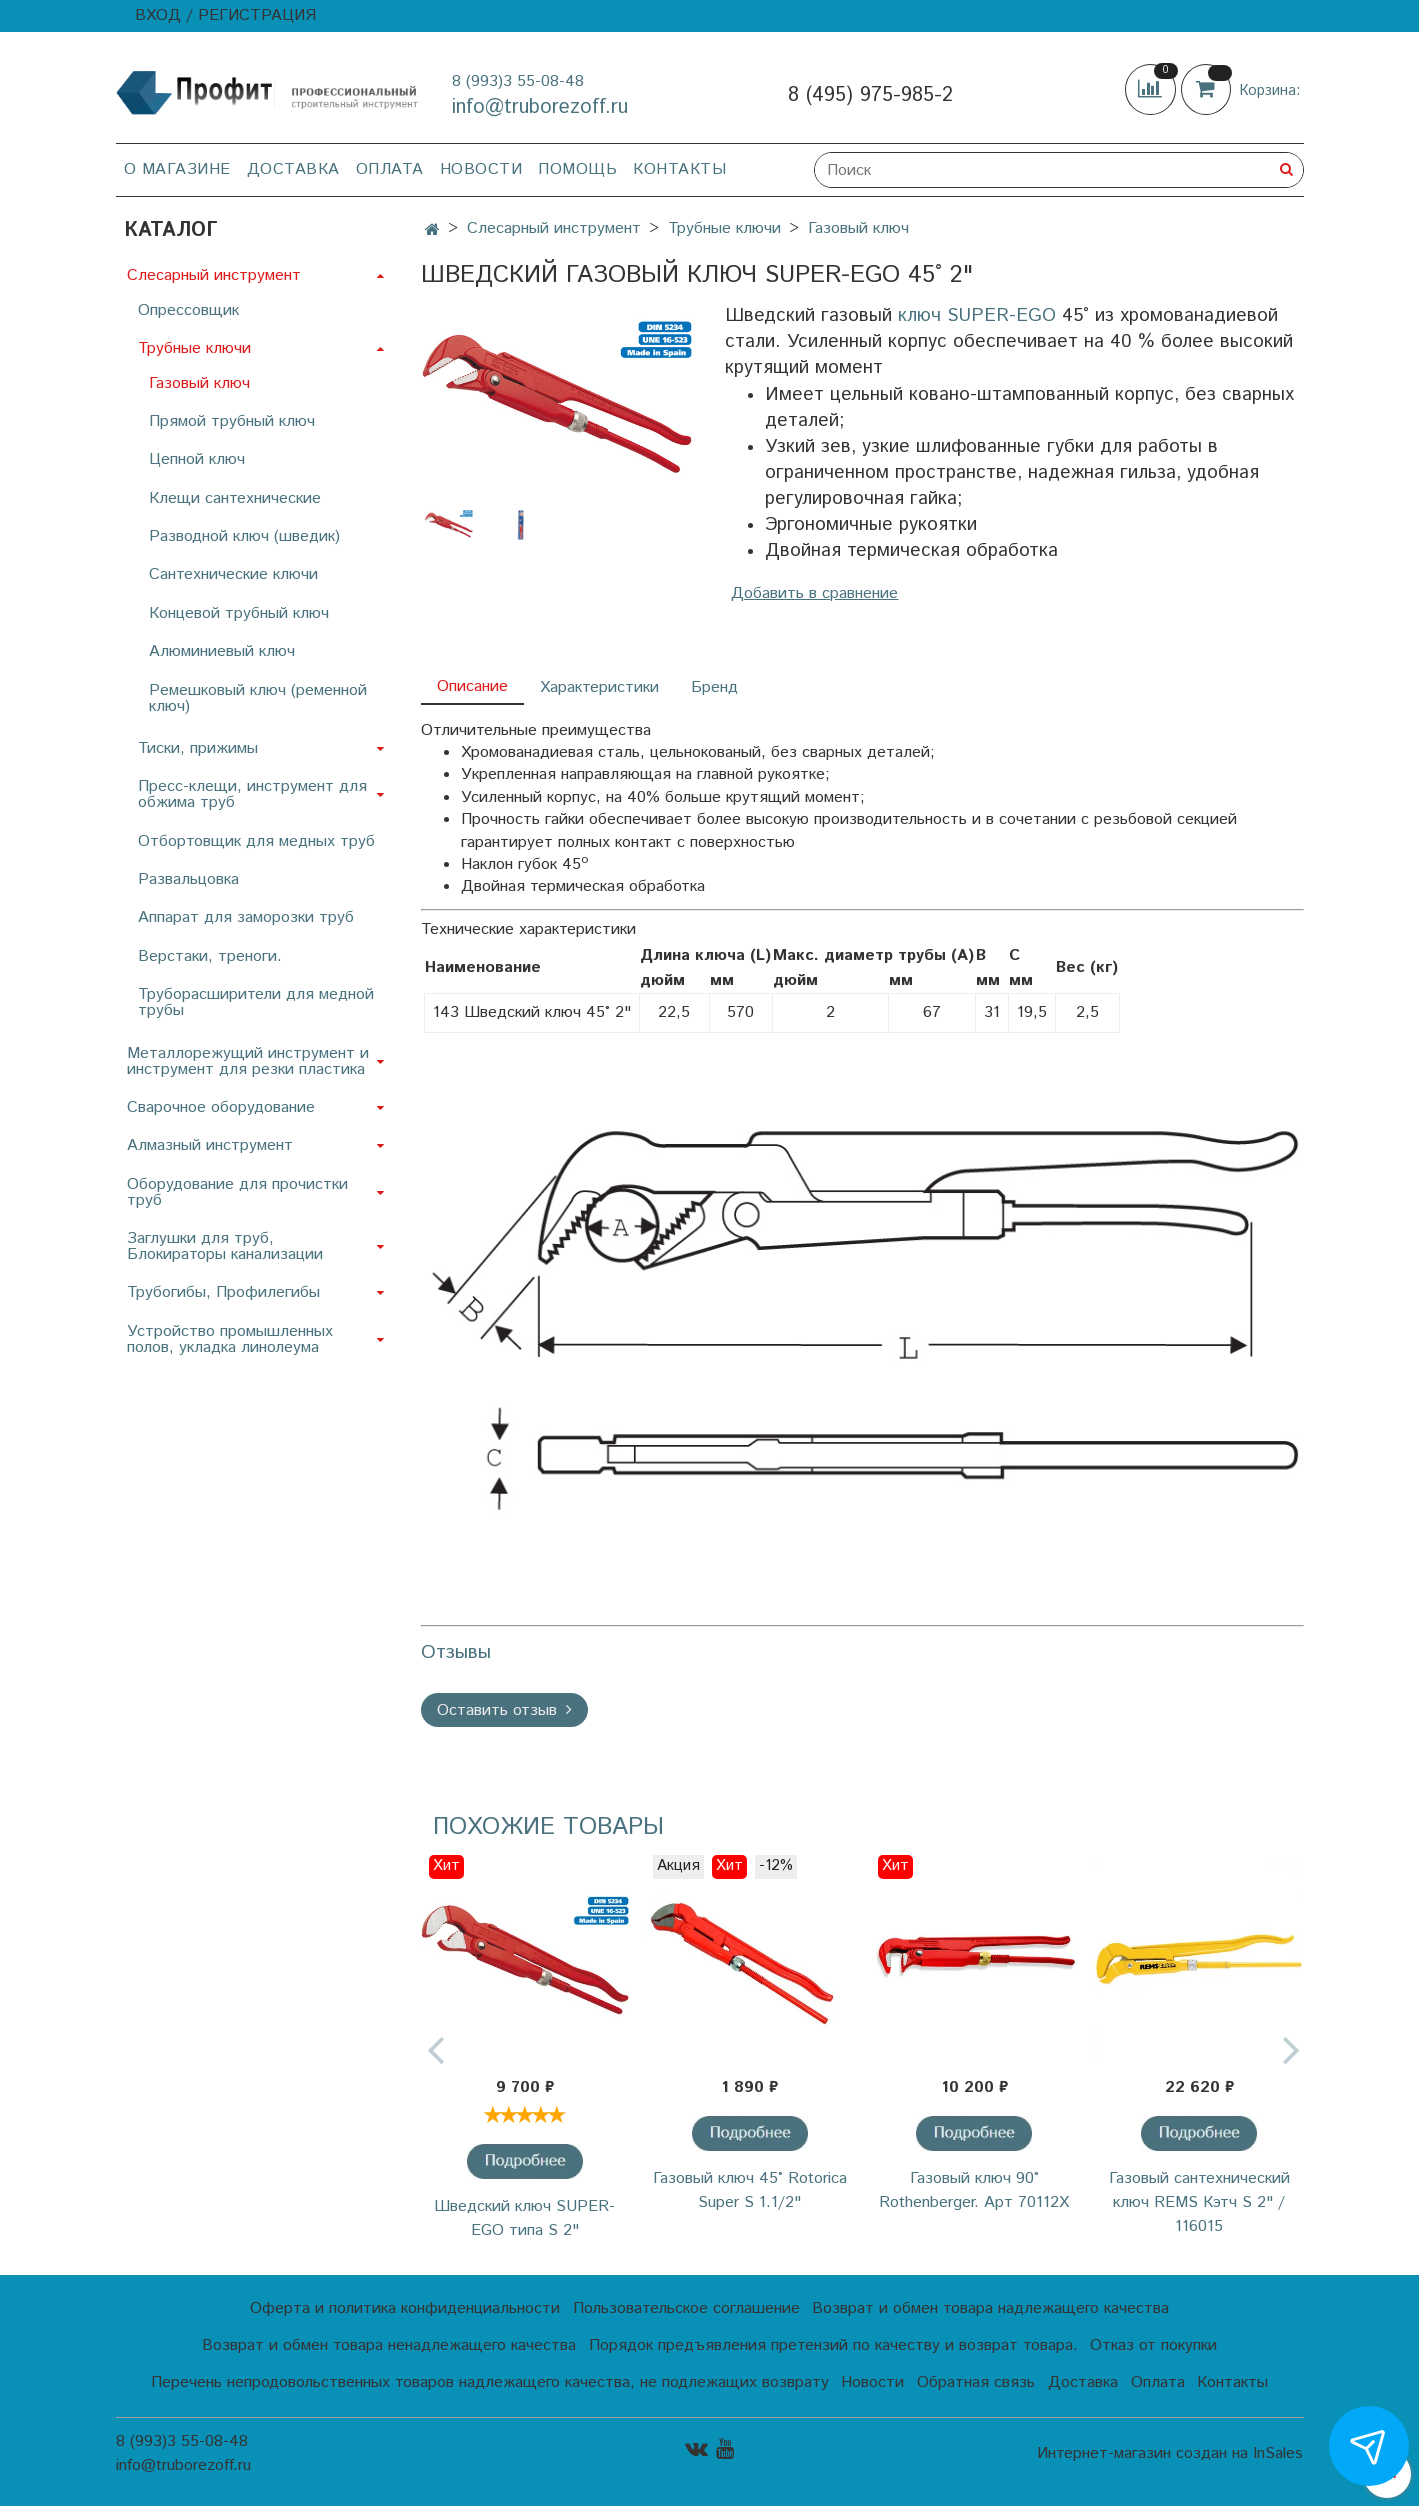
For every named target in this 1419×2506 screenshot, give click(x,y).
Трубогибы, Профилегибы (223, 1292)
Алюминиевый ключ (222, 651)
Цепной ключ (197, 459)
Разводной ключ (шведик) (244, 536)
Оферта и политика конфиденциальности (405, 2308)
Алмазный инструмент (210, 1145)
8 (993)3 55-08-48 (518, 81)
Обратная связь (976, 2382)
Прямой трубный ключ (232, 421)
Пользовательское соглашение (686, 2308)
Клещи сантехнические (235, 498)
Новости (481, 169)
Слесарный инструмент (554, 228)
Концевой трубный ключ (239, 613)
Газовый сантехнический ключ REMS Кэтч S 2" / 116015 (1199, 2202)
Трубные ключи (724, 228)
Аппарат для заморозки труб (246, 917)
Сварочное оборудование (221, 1107)
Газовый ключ (858, 228)
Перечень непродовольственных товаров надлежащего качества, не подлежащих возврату (490, 2382)
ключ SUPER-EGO (977, 315)
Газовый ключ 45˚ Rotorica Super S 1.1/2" (750, 2190)
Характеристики (599, 687)
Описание (472, 686)
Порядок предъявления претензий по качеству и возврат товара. (833, 2345)
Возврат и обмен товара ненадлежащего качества (389, 2345)
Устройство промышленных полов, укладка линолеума (230, 1339)
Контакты (679, 169)
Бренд (714, 687)
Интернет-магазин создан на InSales (1170, 2454)
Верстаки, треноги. (210, 956)
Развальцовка (188, 879)
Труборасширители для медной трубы (256, 1002)
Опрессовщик (188, 310)
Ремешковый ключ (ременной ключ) (258, 698)
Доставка (293, 169)
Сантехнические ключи (233, 574)
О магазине (177, 169)
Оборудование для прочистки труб (237, 1192)
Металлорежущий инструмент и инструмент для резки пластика (248, 1061)
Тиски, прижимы (198, 748)
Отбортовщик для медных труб (256, 841)
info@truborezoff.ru (540, 107)
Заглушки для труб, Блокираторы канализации (225, 1246)
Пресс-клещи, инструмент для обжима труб (252, 794)
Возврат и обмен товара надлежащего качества (990, 2308)
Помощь (577, 169)
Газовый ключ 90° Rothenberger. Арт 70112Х (974, 2190)
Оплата (390, 169)
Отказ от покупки (1153, 2345)
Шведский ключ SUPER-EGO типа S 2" (524, 2218)
